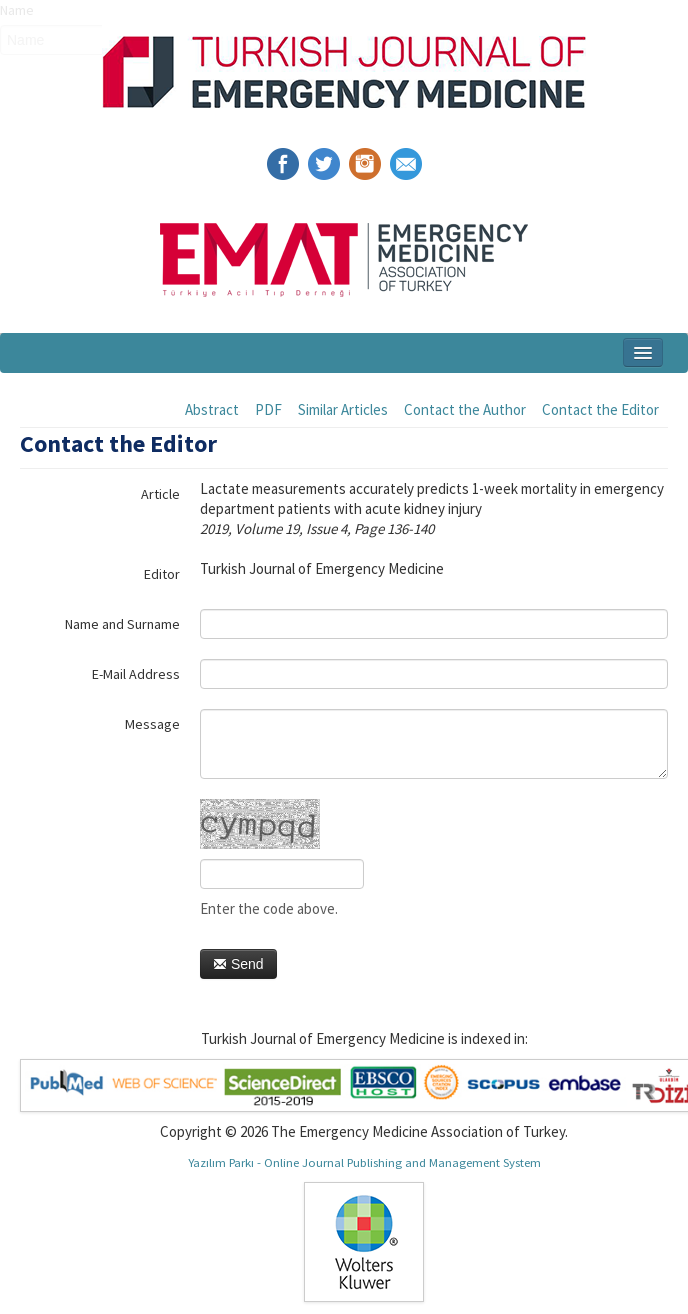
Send (238, 964)
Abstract (212, 409)
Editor (162, 574)
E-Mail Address (136, 674)
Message (152, 724)
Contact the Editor (600, 409)
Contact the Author (465, 409)
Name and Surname (122, 624)
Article (160, 494)
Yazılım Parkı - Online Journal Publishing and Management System (364, 1162)
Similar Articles (343, 409)
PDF (268, 409)
